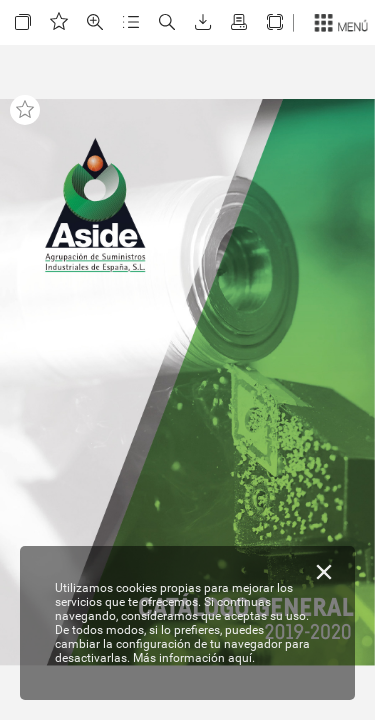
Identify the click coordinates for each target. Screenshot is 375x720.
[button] (23, 22)
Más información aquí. (194, 658)
